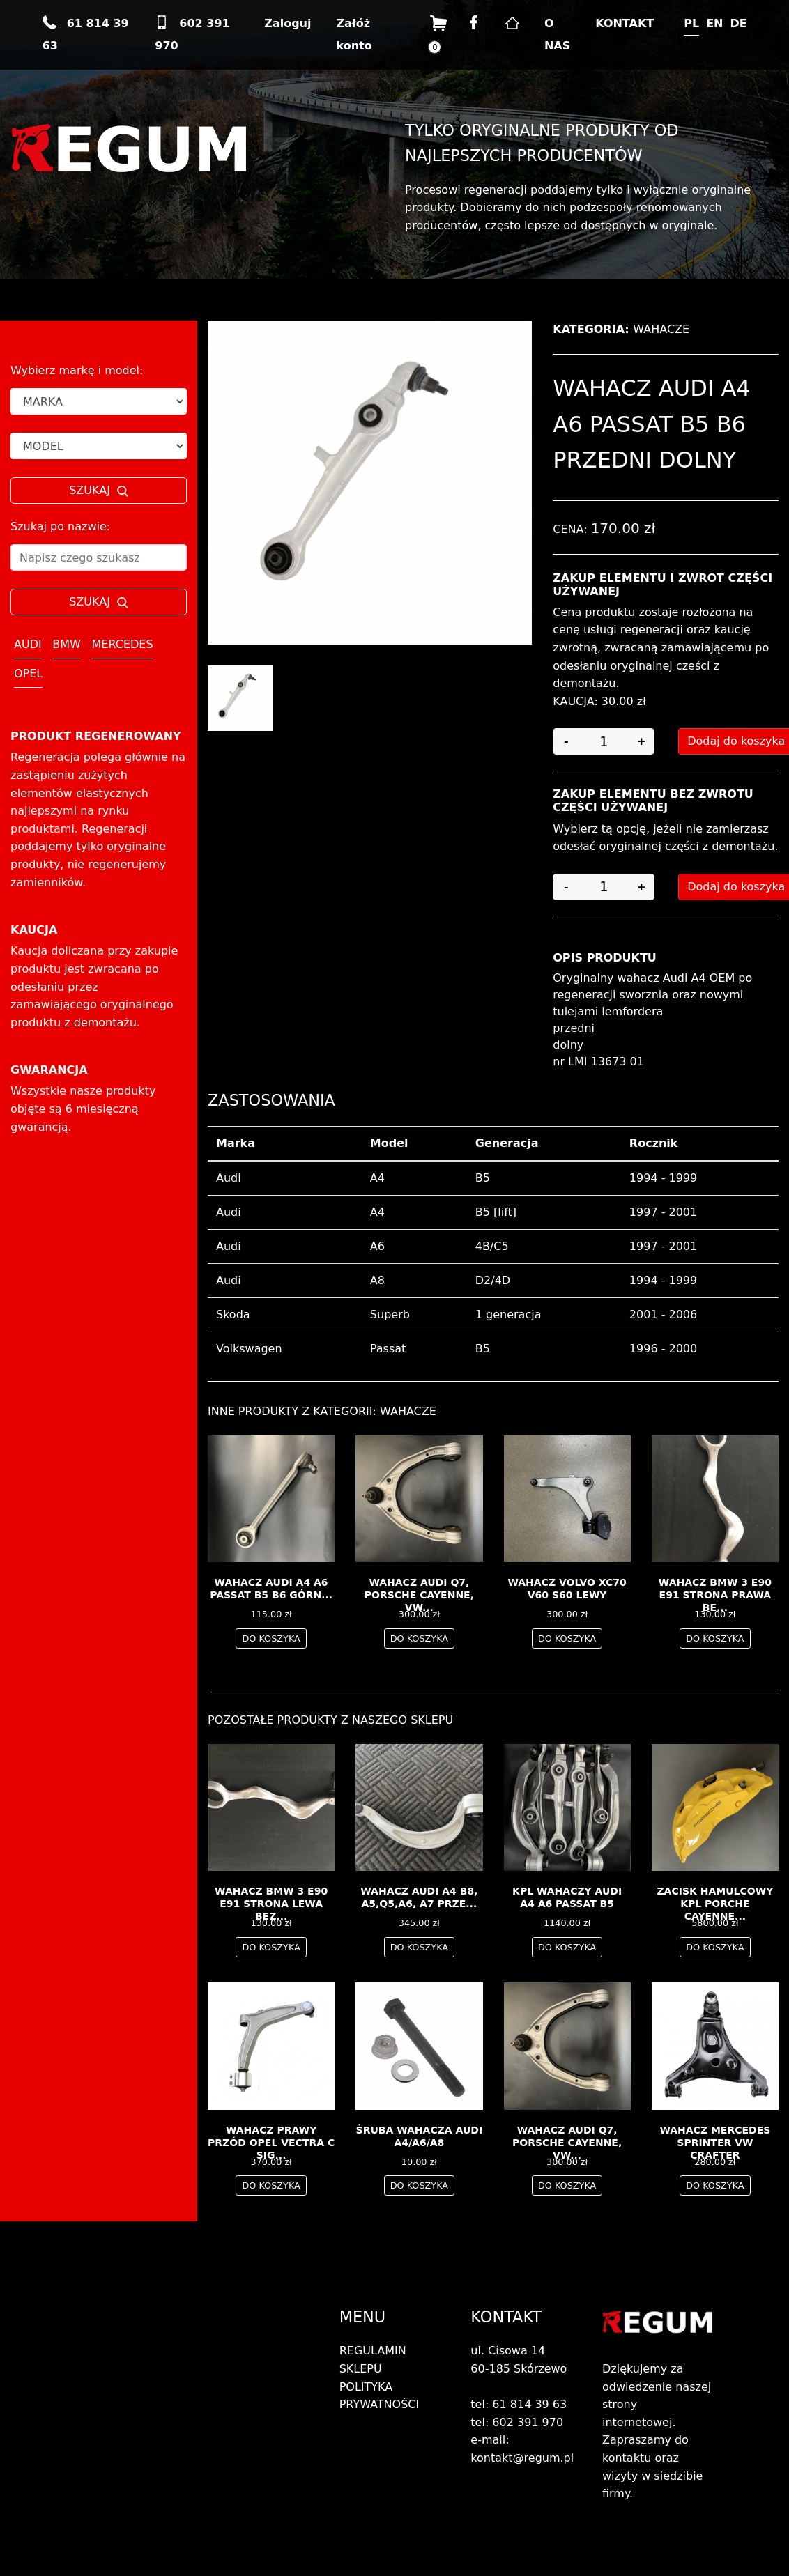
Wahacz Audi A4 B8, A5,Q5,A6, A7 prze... (418, 1897)
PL (691, 23)
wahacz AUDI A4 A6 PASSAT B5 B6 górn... (271, 1589)
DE (738, 23)
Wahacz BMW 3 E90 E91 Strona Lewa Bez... (271, 1903)
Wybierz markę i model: (76, 370)
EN (714, 23)
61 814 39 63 (86, 34)
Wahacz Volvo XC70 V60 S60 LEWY (566, 1589)
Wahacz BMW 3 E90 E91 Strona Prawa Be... (715, 1595)
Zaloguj (287, 23)
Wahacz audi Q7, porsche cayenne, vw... (419, 1595)
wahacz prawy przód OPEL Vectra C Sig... (271, 2142)
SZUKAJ (98, 490)
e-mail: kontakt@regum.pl (522, 2449)
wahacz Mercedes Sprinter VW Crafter (714, 2142)
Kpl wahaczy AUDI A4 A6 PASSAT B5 (567, 1897)
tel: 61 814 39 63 (518, 2404)
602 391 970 (192, 34)
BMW (66, 644)
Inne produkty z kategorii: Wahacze (322, 1411)
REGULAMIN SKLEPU (372, 2359)
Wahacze (661, 329)
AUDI (28, 644)
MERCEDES (122, 644)
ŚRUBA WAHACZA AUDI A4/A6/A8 (419, 2136)
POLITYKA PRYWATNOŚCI (379, 2396)
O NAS (557, 34)
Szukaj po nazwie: (60, 526)
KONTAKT (624, 23)
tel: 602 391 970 (516, 2422)
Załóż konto (353, 34)
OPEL (28, 673)
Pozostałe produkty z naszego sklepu (330, 1720)
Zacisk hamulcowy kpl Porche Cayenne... (715, 1903)
